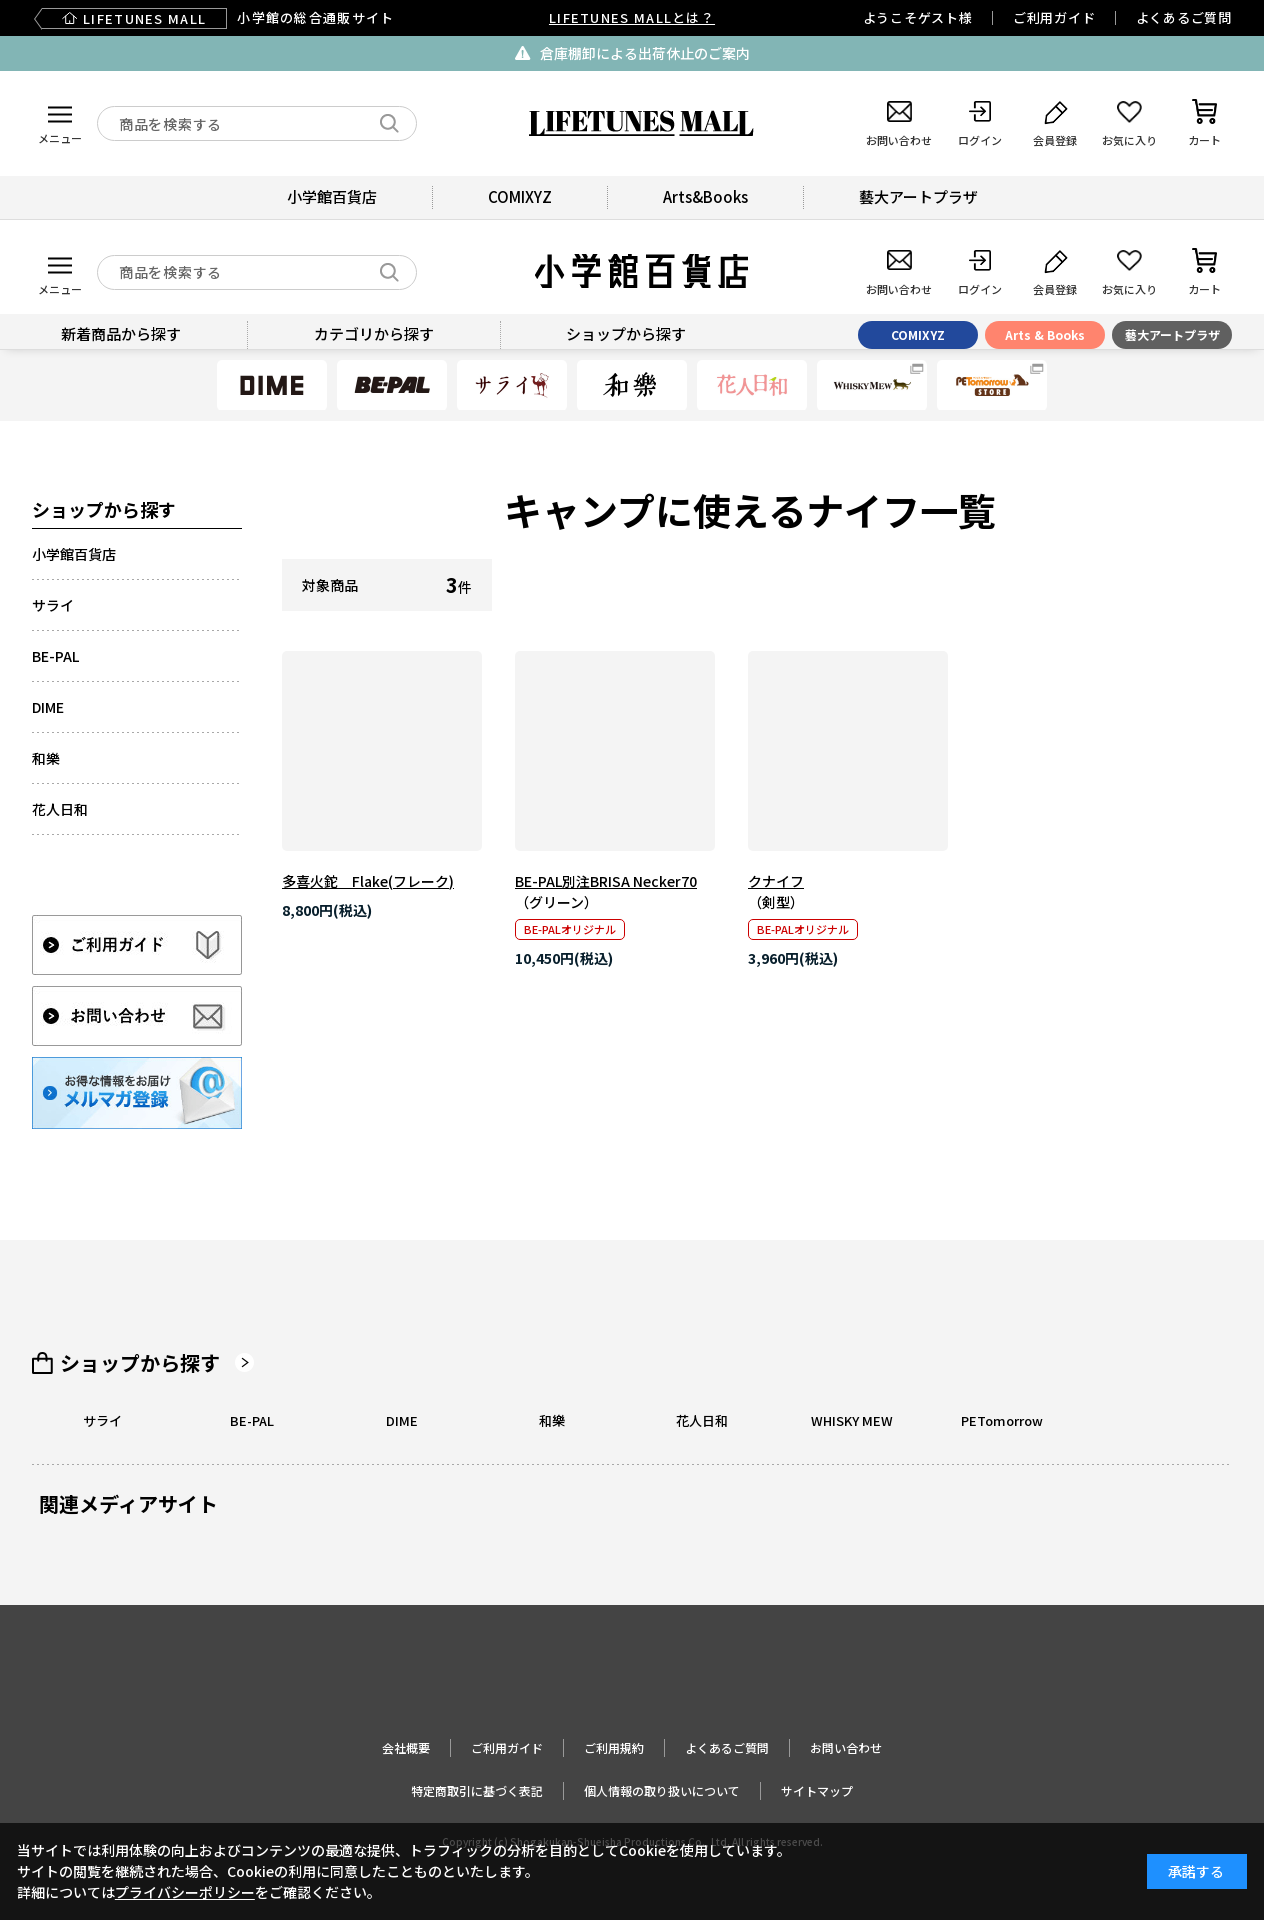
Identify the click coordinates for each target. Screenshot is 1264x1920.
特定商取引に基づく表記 (477, 1790)
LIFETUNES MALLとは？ (632, 17)
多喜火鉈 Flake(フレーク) (368, 881)
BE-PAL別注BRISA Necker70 (606, 881)
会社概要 (406, 1747)
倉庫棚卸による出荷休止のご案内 (645, 53)
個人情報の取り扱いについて (662, 1790)
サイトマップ (817, 1790)
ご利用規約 (614, 1747)
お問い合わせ (846, 1747)
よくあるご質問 (1184, 17)
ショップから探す (140, 1363)
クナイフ (776, 881)
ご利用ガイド (1054, 17)
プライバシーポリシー (185, 1892)
